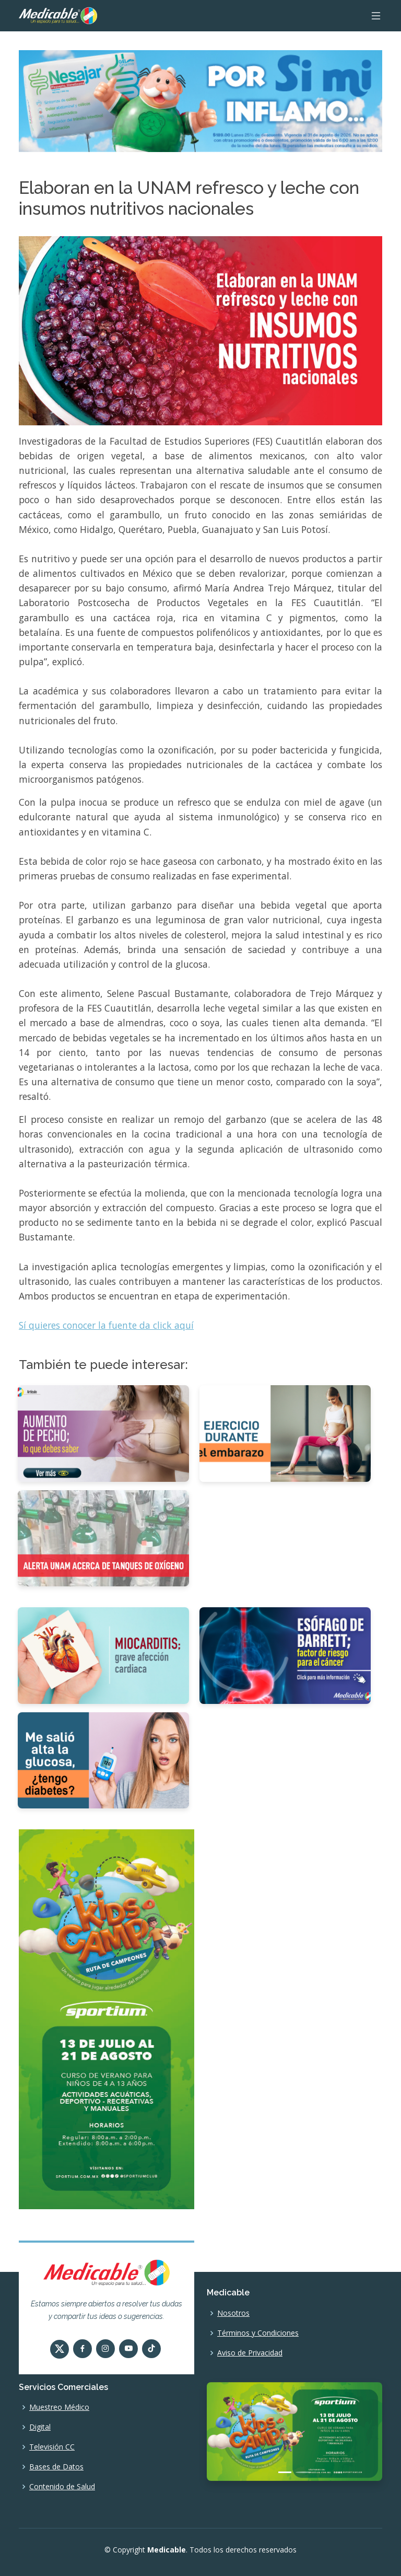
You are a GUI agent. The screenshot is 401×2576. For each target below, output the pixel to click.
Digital (40, 2427)
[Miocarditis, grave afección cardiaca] (103, 1655)
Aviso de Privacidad (249, 2353)
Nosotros (233, 2313)
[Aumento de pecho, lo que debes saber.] (103, 1432)
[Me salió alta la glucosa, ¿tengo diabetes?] (103, 1759)
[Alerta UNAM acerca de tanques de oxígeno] (103, 1537)
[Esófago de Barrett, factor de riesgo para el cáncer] (285, 1655)
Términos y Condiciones (258, 2333)
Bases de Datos (56, 2466)
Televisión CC (52, 2447)
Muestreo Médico (59, 2407)
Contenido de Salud (62, 2486)
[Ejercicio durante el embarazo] (285, 1432)
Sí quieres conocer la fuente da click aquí (106, 1325)
